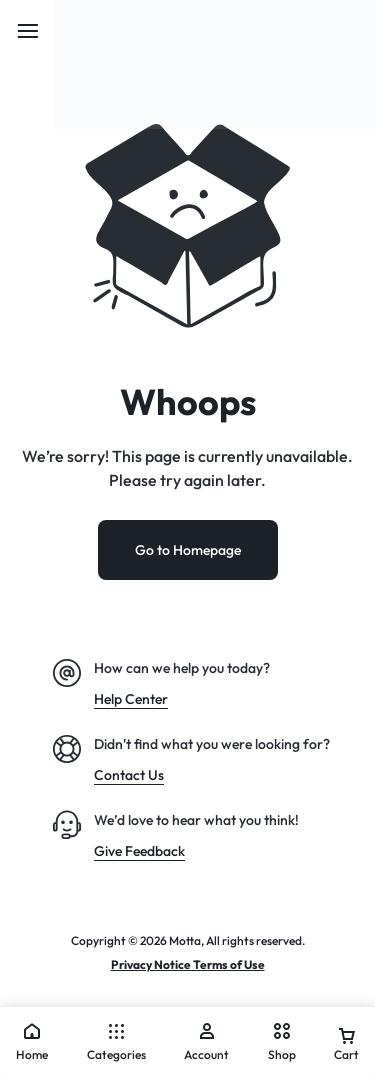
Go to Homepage (188, 550)
